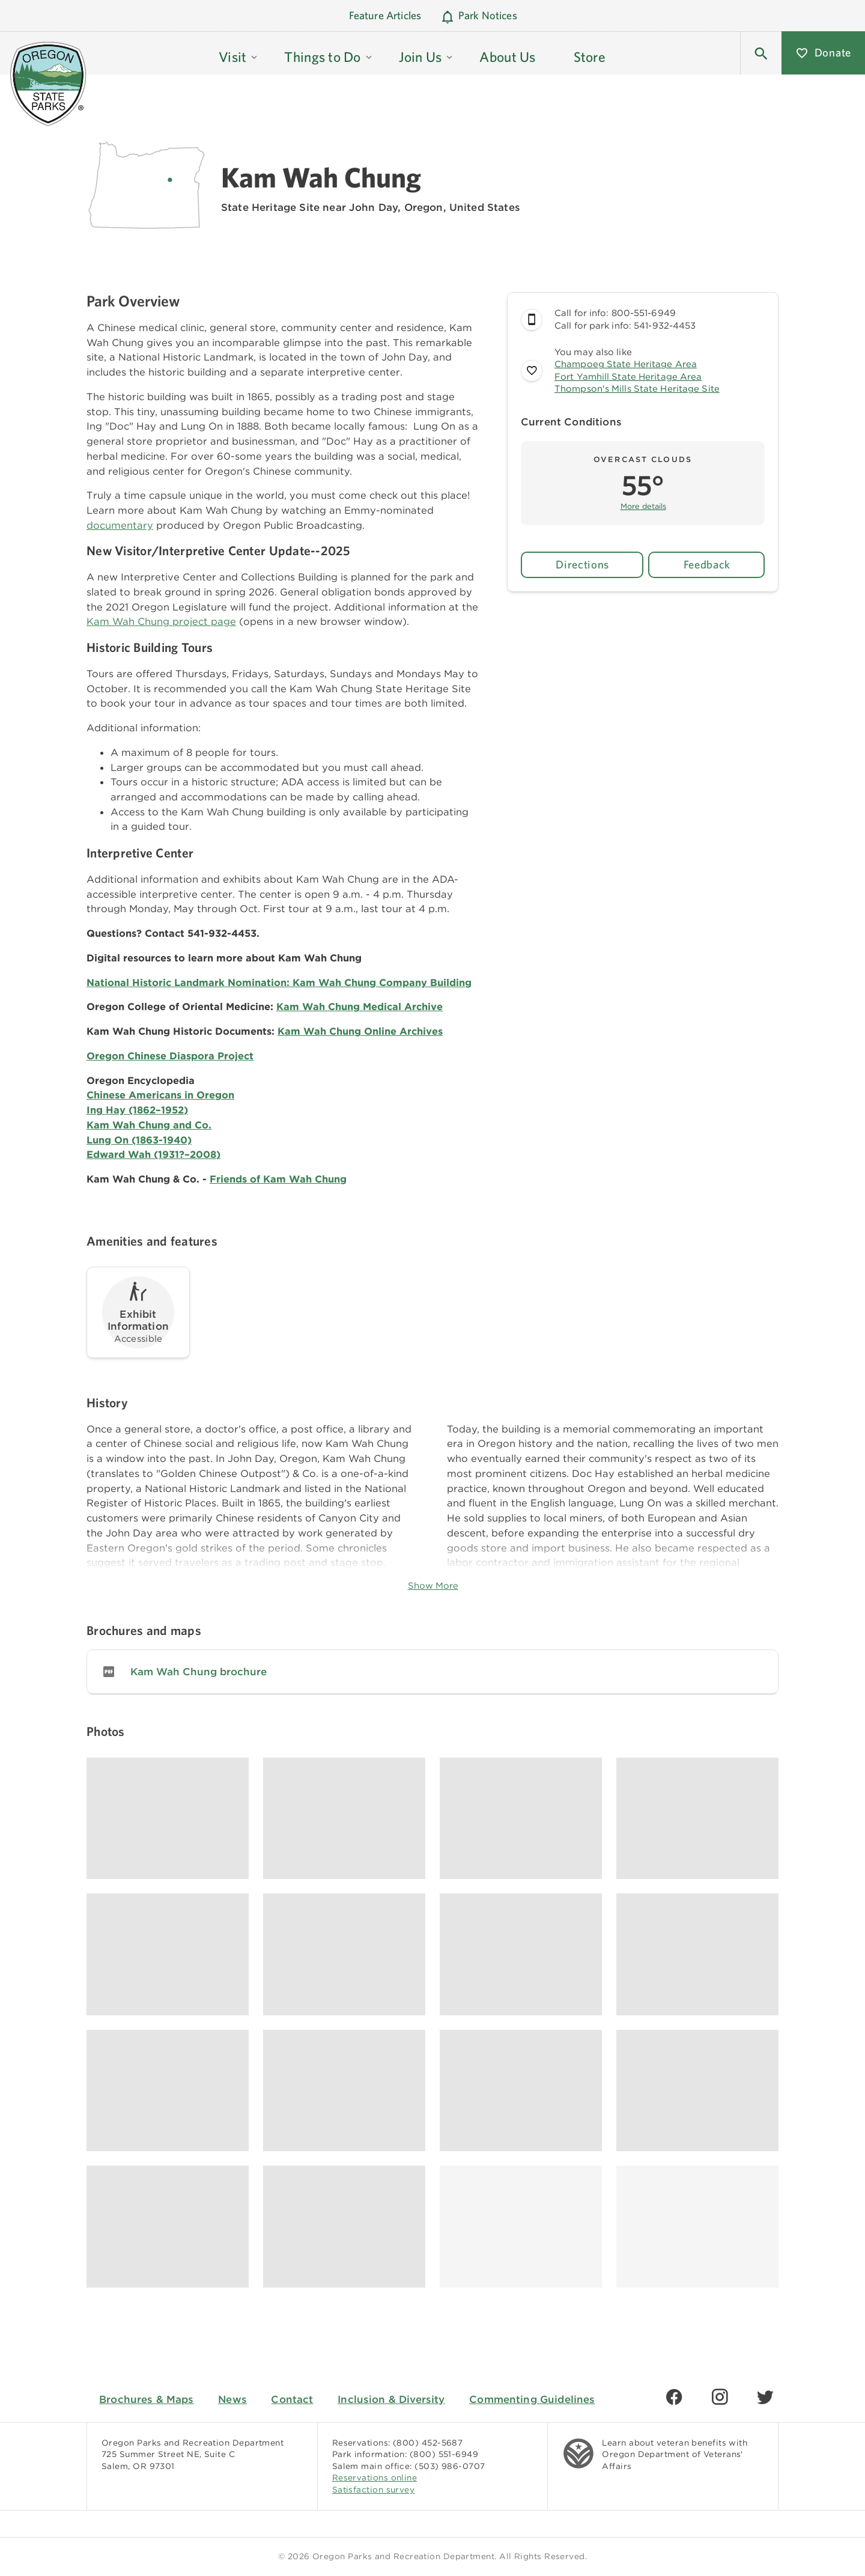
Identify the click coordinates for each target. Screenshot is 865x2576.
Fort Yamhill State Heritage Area (628, 376)
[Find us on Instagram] (719, 2397)
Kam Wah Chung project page (161, 621)
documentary (119, 525)
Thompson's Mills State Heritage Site (637, 388)
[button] (239, 53)
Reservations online (374, 2477)
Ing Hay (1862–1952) (137, 1110)
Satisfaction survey (373, 2489)
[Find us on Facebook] (674, 2397)
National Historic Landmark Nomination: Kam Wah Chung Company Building (279, 982)
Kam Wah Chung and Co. (148, 1125)
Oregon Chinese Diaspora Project (169, 1056)
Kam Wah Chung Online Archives (360, 1031)
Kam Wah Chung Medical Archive (359, 1006)
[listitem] (432, 1671)
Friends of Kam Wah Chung (278, 1179)
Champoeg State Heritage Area (625, 364)
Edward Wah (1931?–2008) (153, 1154)
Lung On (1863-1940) (139, 1140)
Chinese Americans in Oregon (160, 1095)
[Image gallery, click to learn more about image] (167, 1819)
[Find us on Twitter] (765, 2397)
